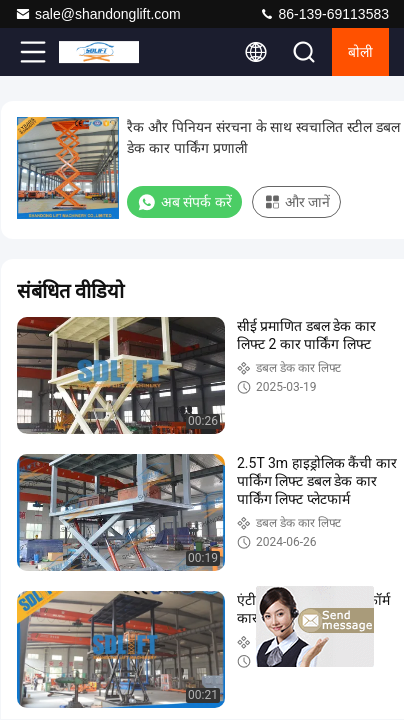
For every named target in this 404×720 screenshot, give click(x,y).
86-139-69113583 (324, 14)
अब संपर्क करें (184, 202)
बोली (360, 52)
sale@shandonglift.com (98, 14)
